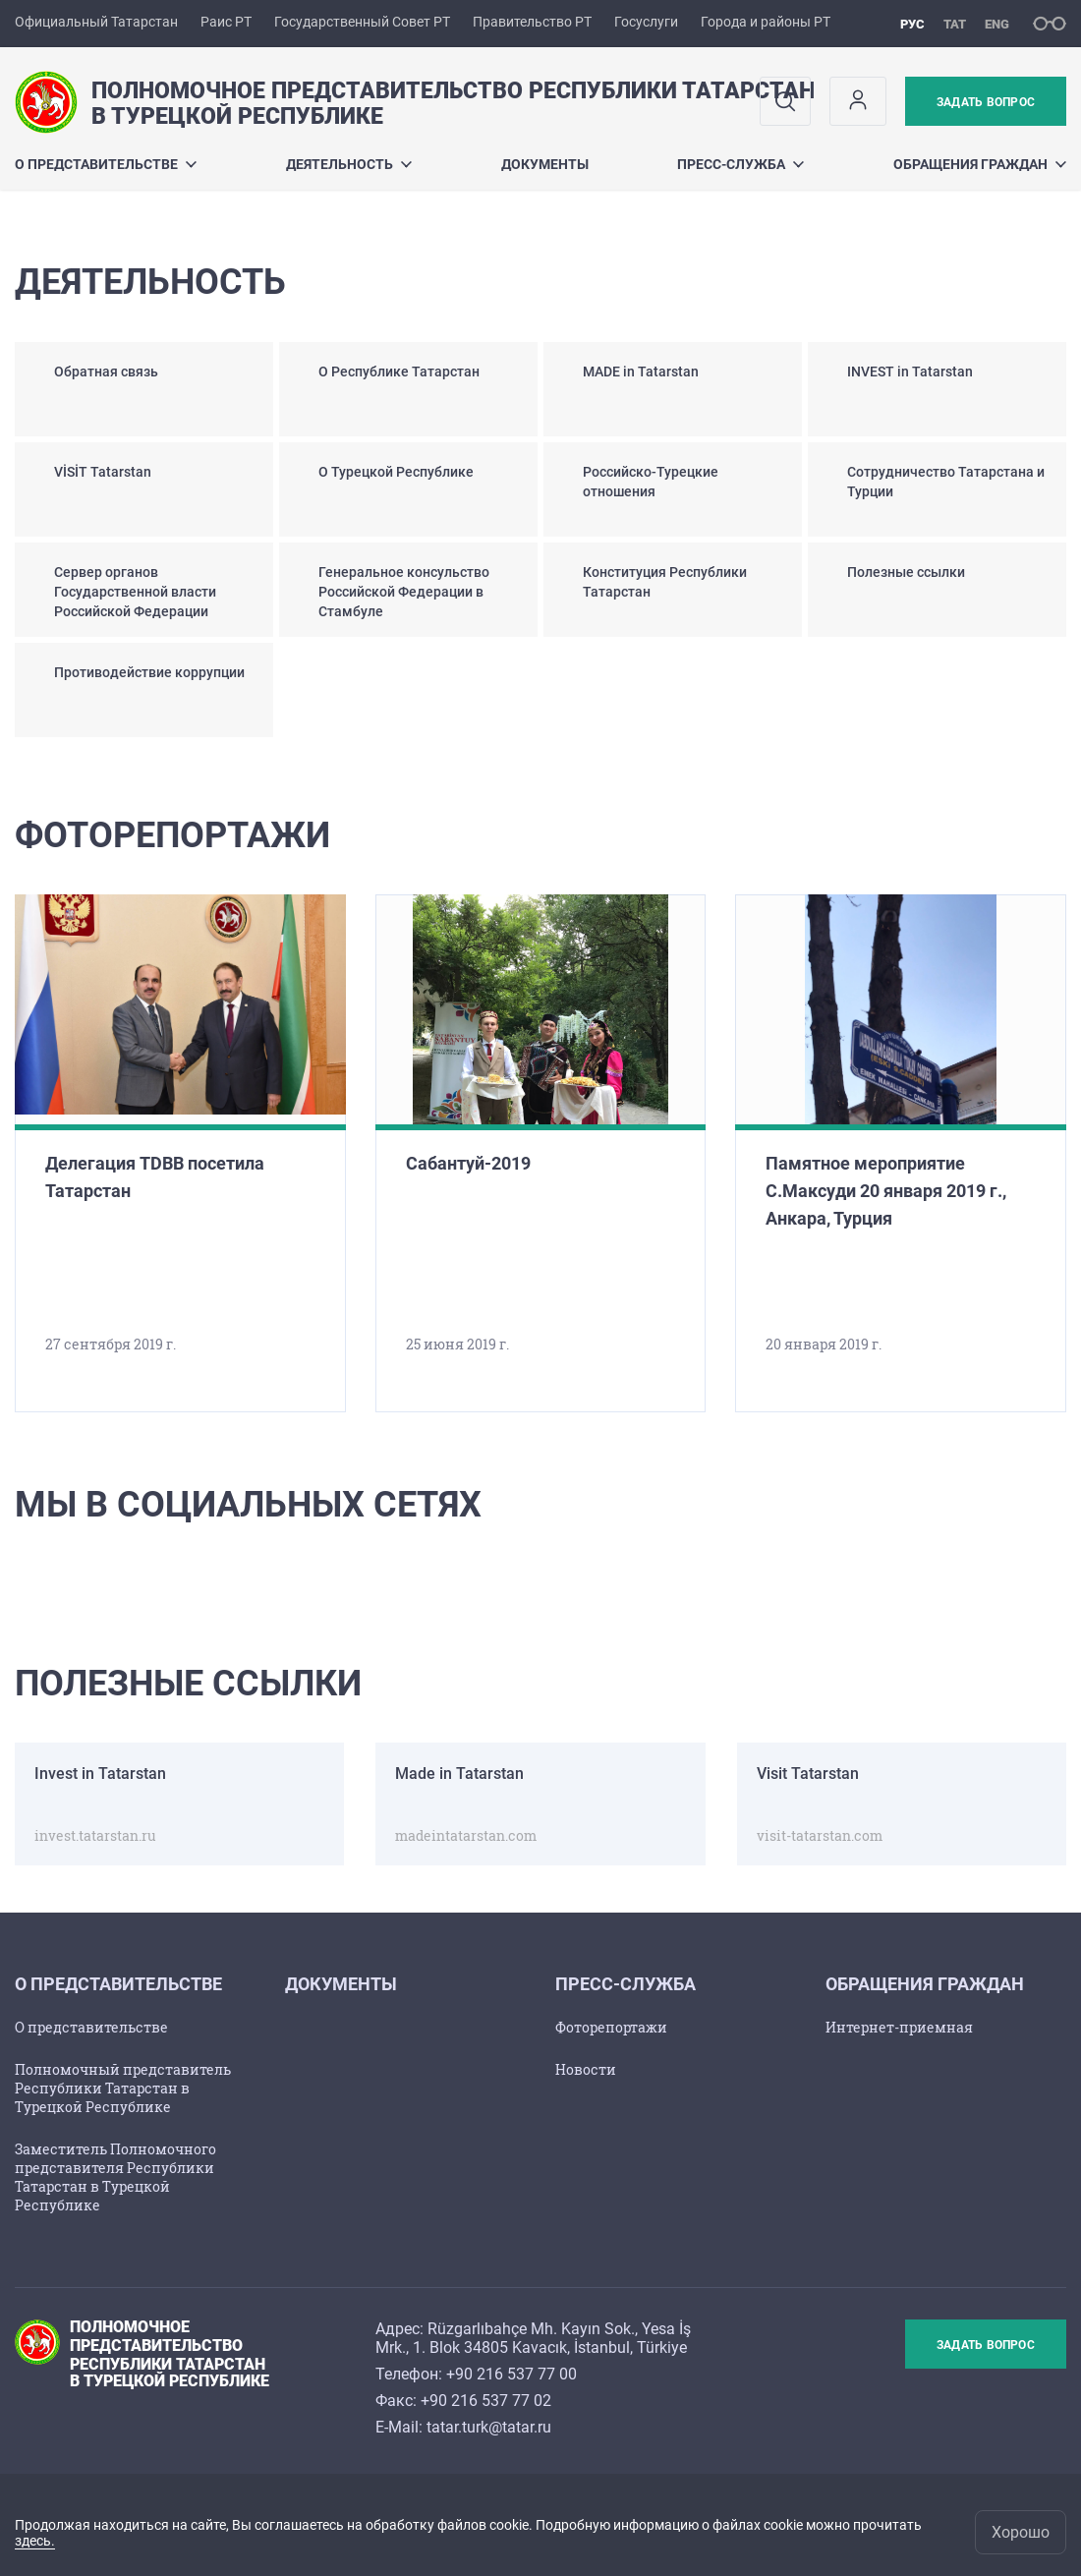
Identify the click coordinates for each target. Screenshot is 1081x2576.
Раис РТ (226, 21)
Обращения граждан (979, 164)
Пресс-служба (740, 164)
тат (954, 24)
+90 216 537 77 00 (511, 2374)
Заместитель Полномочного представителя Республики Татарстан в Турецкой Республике (115, 2177)
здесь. (35, 2540)
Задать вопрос (986, 102)
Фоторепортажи (611, 2027)
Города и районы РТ (765, 21)
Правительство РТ (532, 21)
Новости (585, 2069)
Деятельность (349, 164)
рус (912, 24)
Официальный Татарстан (96, 21)
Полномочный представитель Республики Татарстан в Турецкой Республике (123, 2088)
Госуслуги (646, 21)
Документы (545, 164)
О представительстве (106, 164)
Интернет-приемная (899, 2027)
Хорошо (1021, 2532)
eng (997, 24)
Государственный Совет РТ (362, 21)
